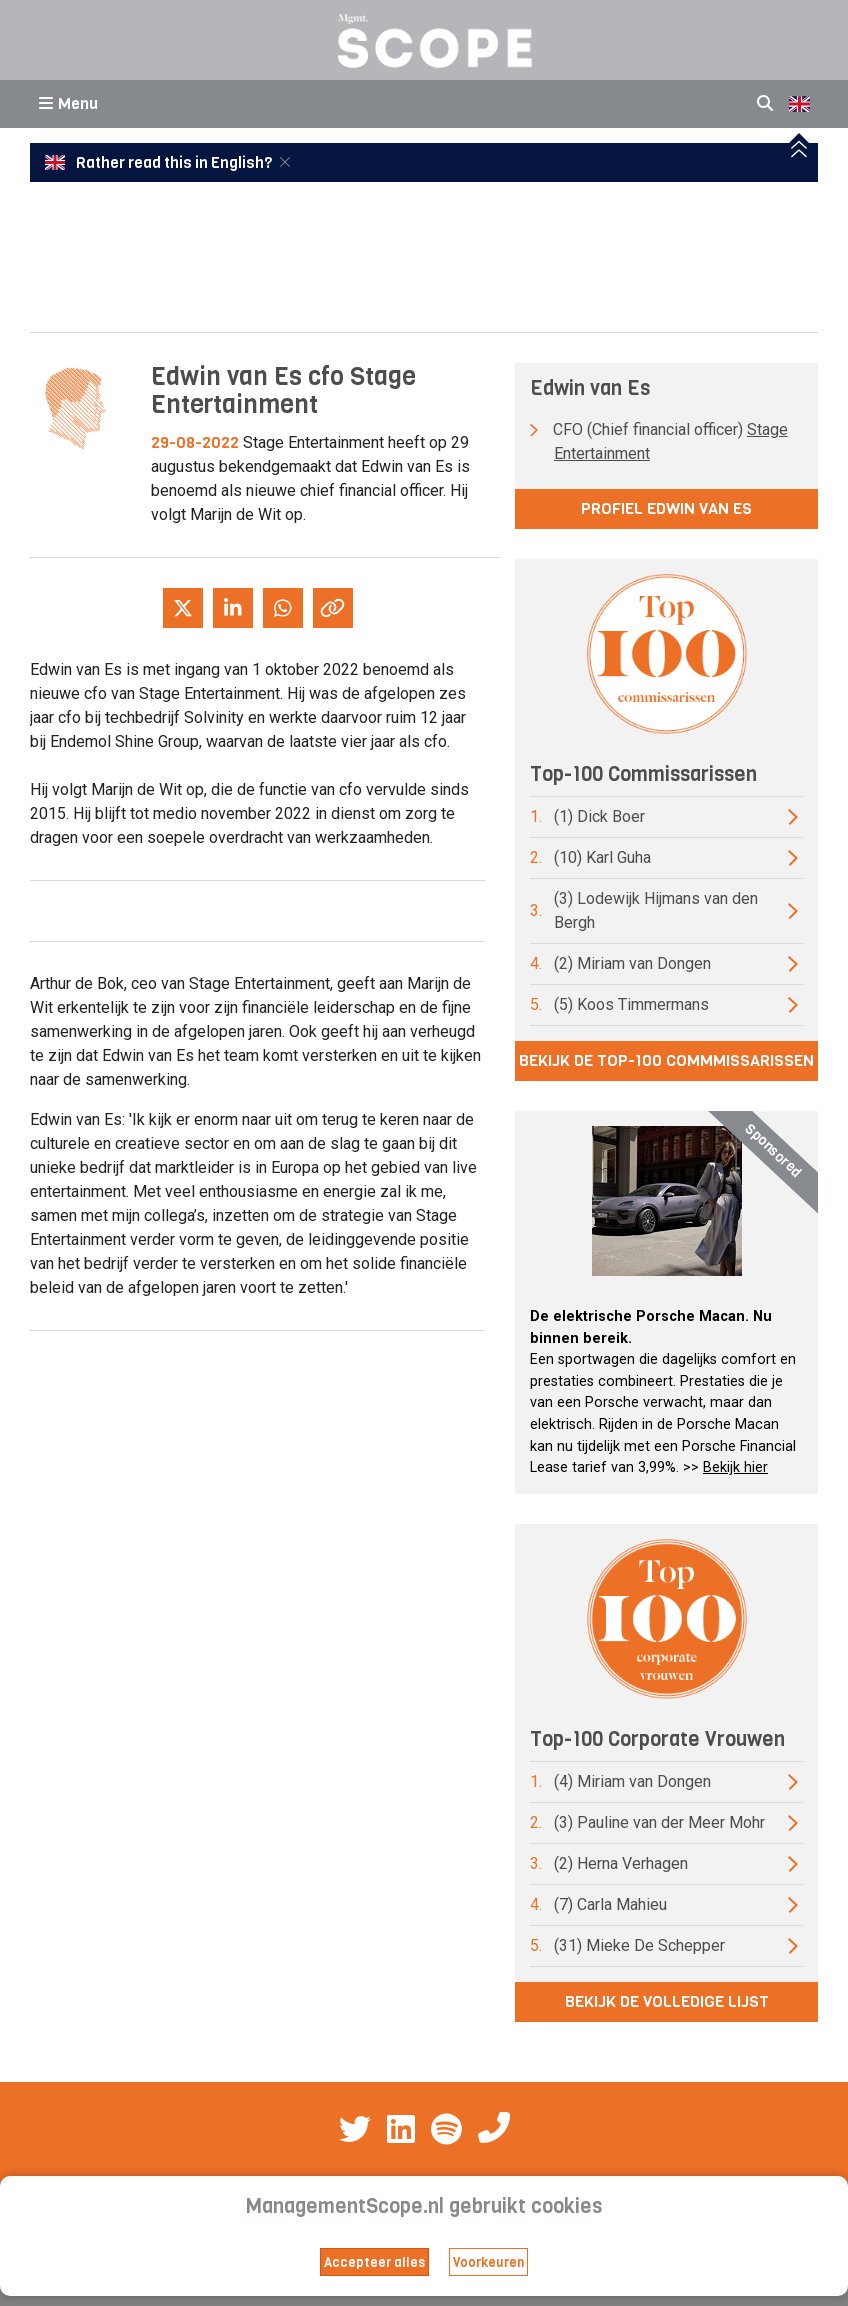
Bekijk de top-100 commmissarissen (666, 1060)
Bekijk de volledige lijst (667, 2001)
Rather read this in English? (160, 163)
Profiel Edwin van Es (666, 508)
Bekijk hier (735, 1467)
